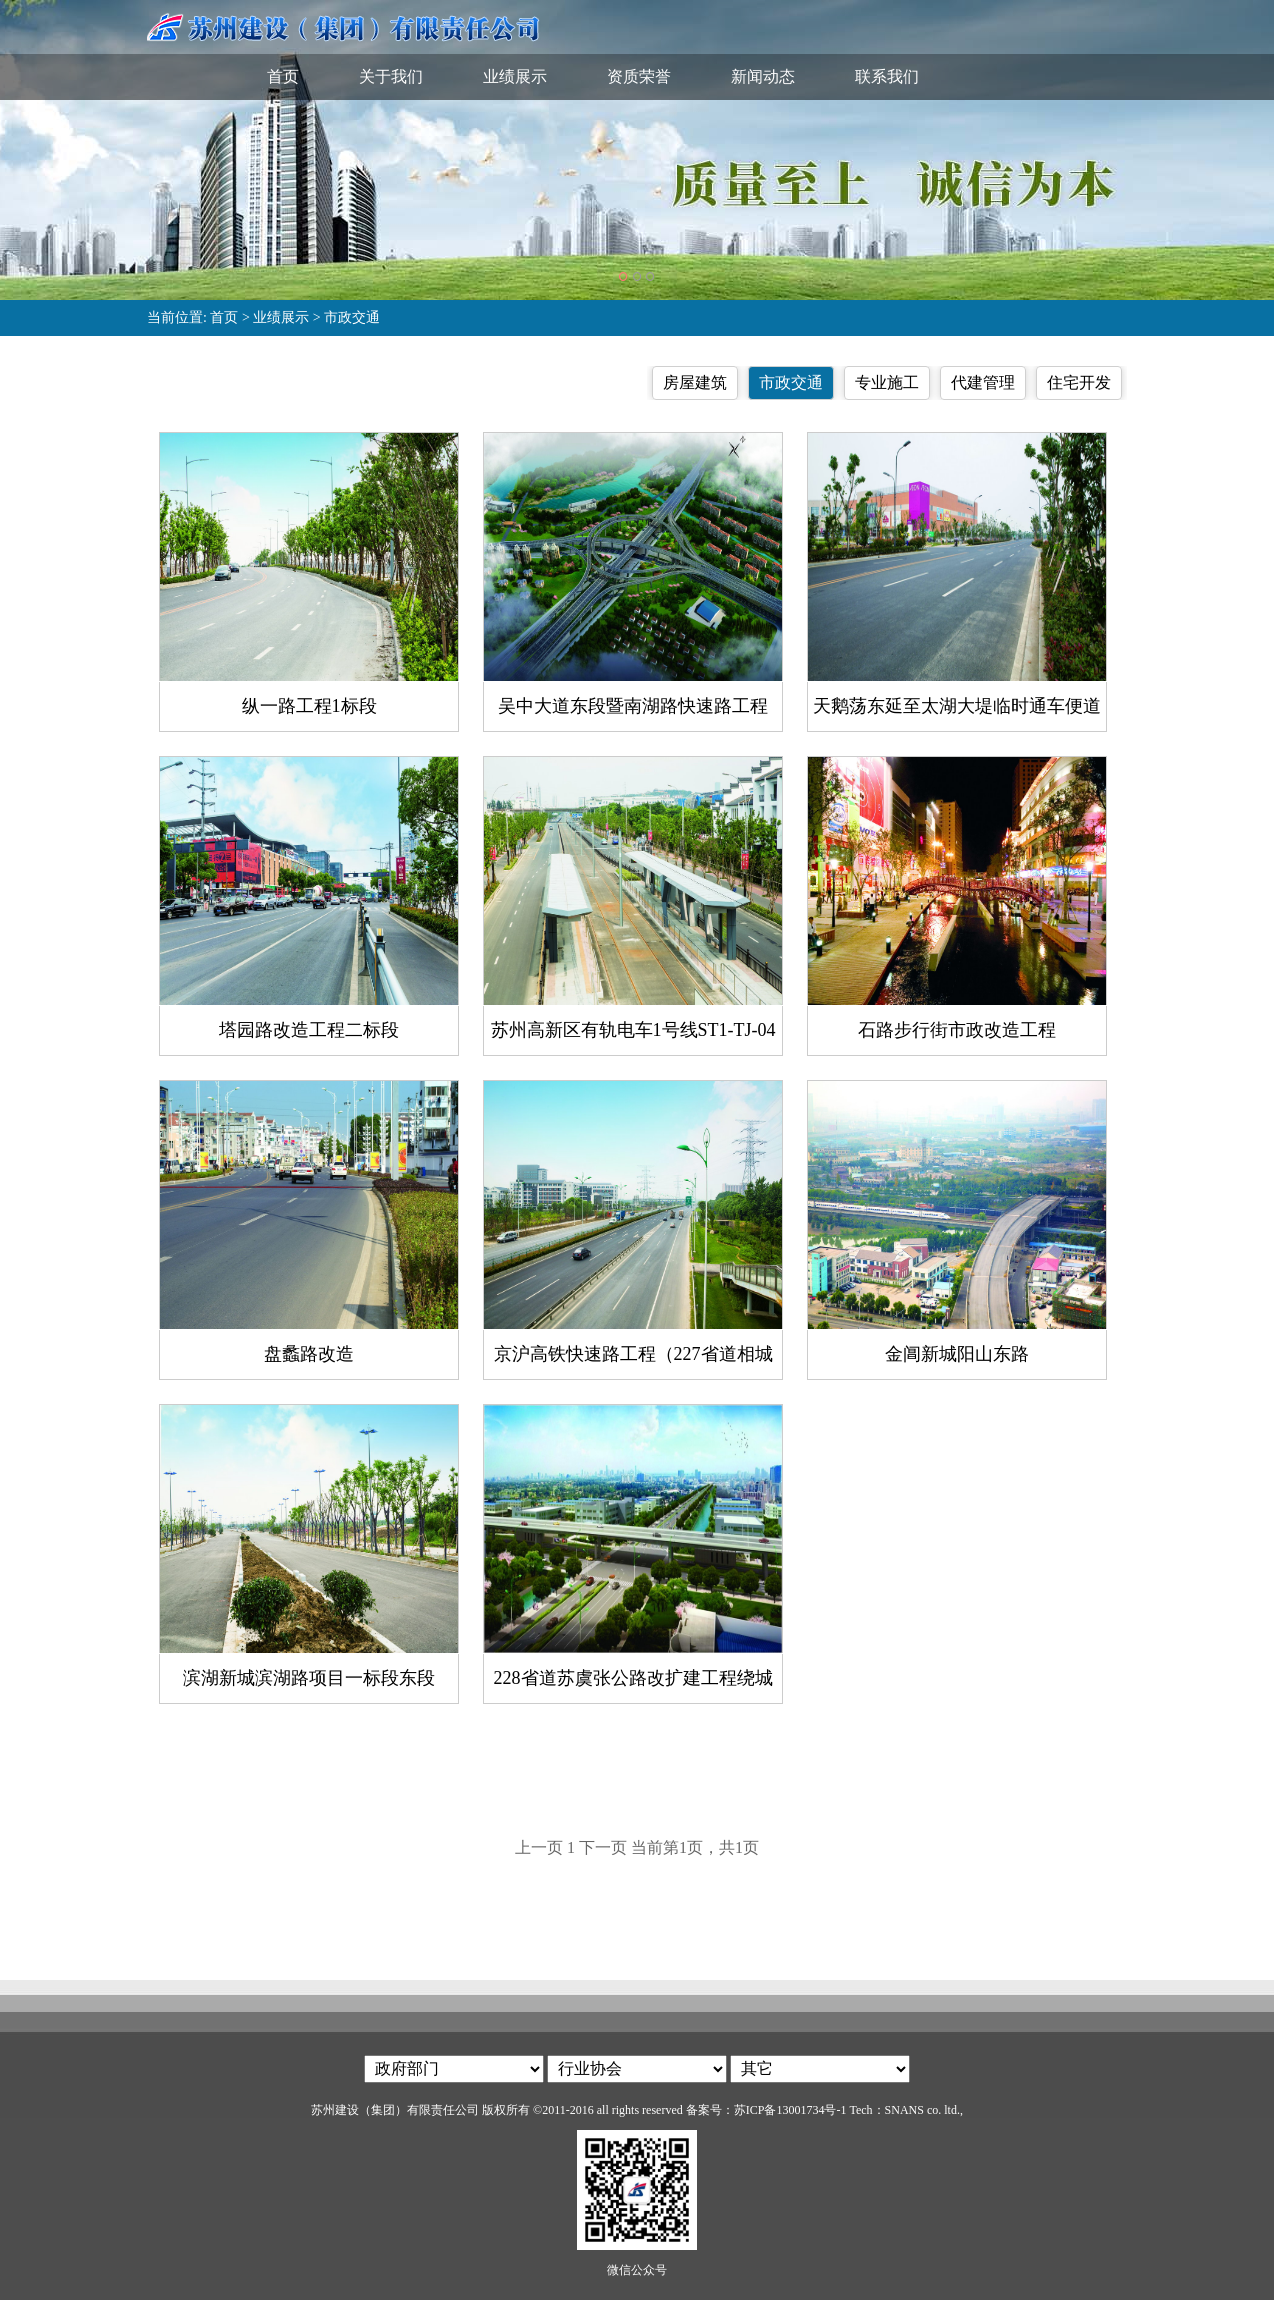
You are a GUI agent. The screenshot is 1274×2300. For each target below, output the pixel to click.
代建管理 (983, 382)
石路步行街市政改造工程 (957, 1030)
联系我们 (887, 76)
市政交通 (352, 317)
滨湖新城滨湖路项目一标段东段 (309, 1678)
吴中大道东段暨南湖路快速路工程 (633, 706)
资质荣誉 (639, 76)
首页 (283, 76)
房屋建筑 (695, 382)
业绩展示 (515, 76)
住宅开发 (1079, 382)
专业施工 (887, 382)
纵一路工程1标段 (309, 706)
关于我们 (391, 76)
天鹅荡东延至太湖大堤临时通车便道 (957, 706)
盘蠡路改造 (309, 1354)
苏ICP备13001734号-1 (790, 2110)
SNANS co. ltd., (924, 2110)
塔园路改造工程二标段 (309, 1030)
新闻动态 (763, 76)
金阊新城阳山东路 (957, 1354)
